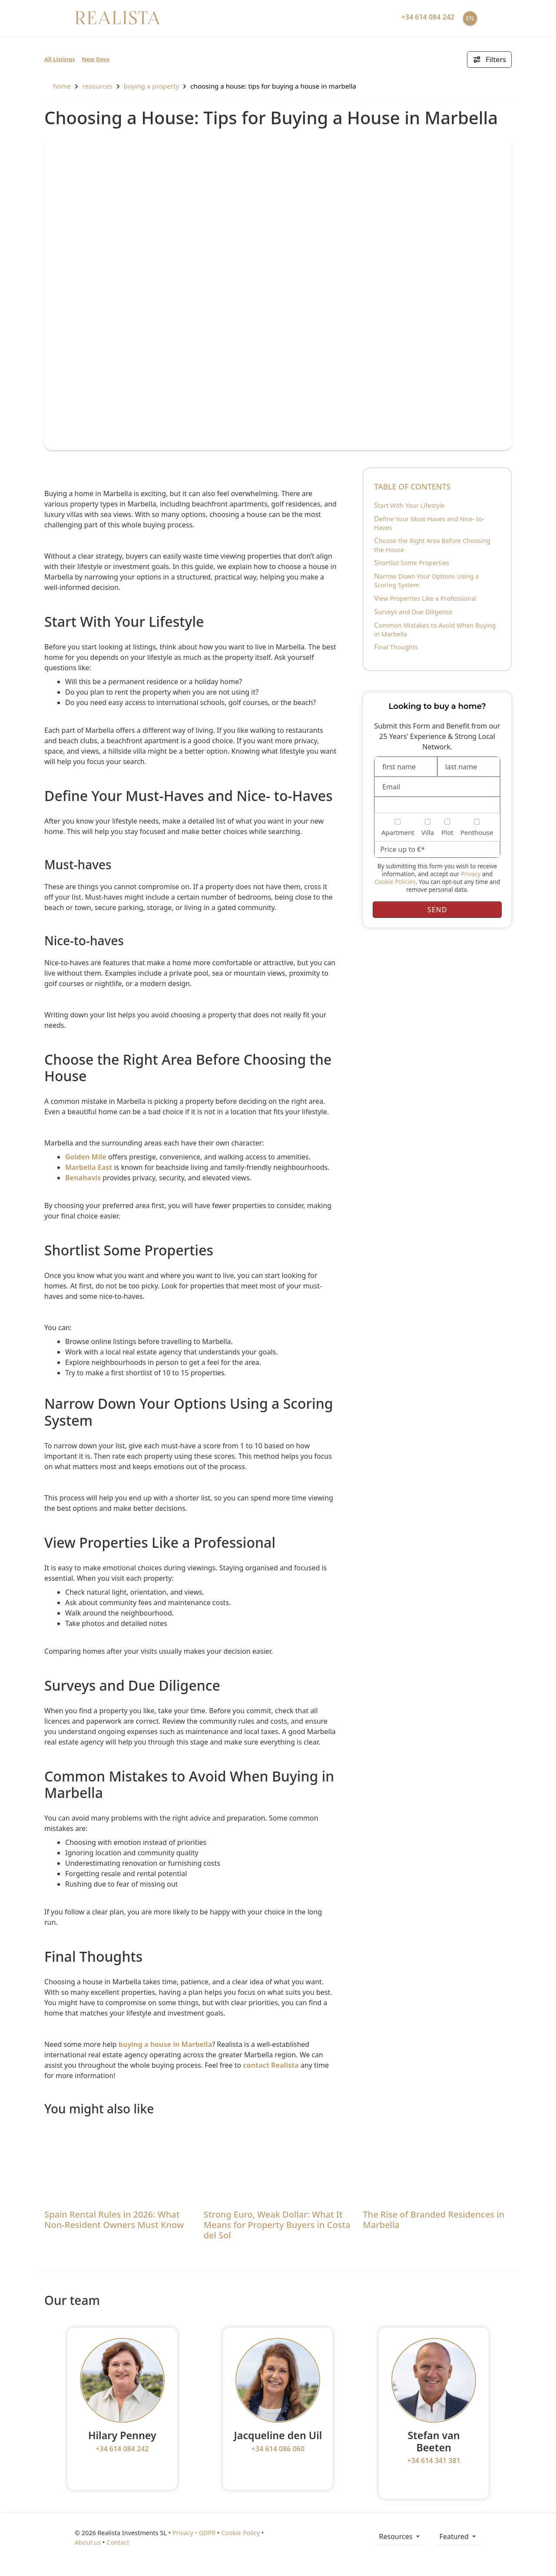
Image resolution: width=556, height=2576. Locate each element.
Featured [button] (455, 2536)
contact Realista (270, 2065)
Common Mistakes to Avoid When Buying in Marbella (435, 629)
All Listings (59, 59)
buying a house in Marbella (165, 2044)
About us (88, 2542)
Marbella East (88, 1167)
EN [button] (470, 18)
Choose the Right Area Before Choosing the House (432, 544)
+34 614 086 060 (278, 2448)
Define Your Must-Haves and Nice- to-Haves (429, 523)
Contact (117, 2542)
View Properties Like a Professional (425, 598)
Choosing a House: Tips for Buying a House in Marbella (273, 86)
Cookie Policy (240, 2533)
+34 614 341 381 (433, 2460)
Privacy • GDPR (194, 2533)
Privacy (470, 874)
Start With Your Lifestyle (409, 505)
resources (97, 86)
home (57, 86)
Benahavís (83, 1177)
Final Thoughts (396, 647)
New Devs (96, 59)
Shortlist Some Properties (411, 562)
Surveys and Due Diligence (413, 611)
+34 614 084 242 (122, 2448)
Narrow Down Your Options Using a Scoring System (426, 580)
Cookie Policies (395, 881)
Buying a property (151, 86)
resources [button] (396, 2536)
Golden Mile (85, 1157)
